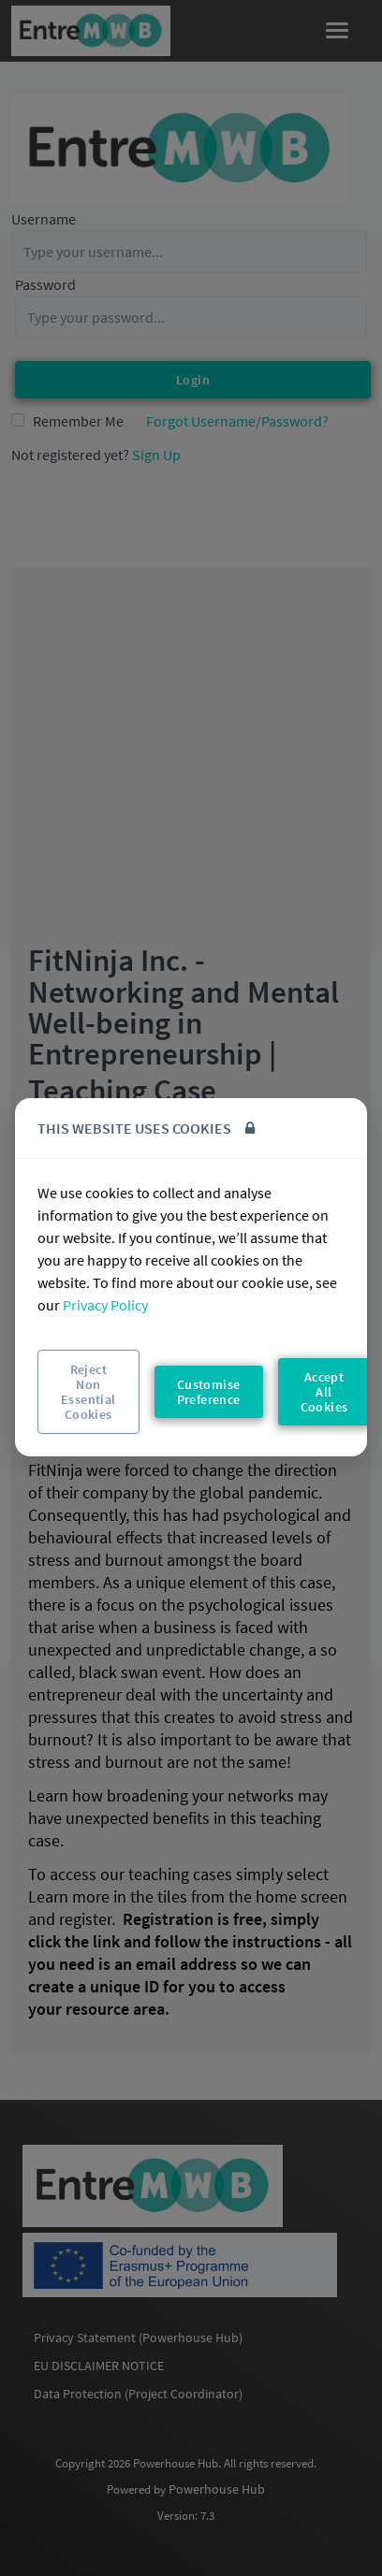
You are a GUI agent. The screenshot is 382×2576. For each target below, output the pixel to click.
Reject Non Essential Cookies (88, 1392)
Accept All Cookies (324, 1391)
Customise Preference (209, 1392)
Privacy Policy (105, 1304)
